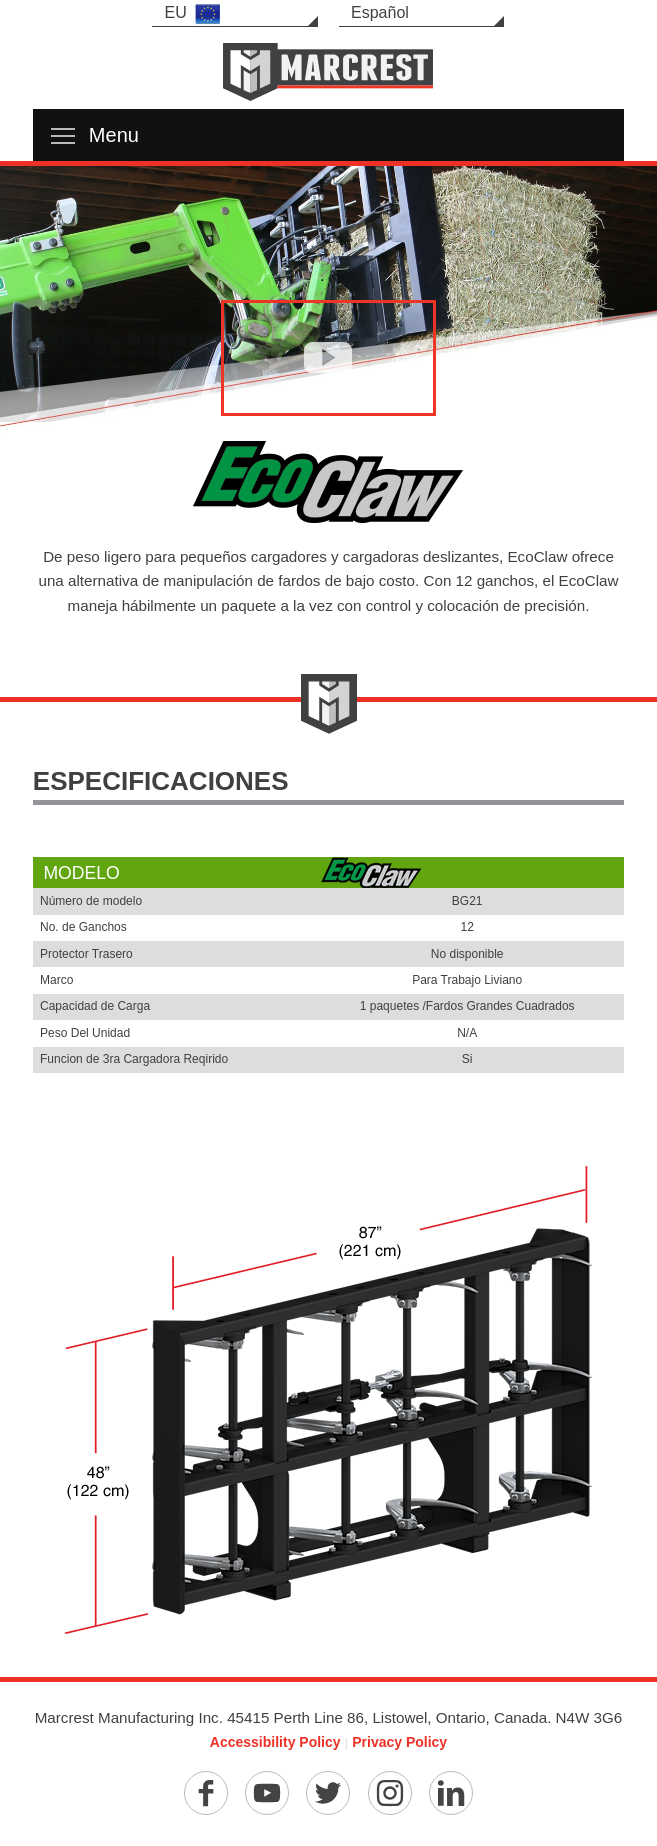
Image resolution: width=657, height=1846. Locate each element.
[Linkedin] (451, 1793)
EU (191, 13)
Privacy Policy (399, 1742)
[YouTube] (267, 1793)
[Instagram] (390, 1793)
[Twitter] (328, 1793)
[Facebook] (206, 1793)
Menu (95, 135)
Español (380, 12)
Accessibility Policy (275, 1742)
